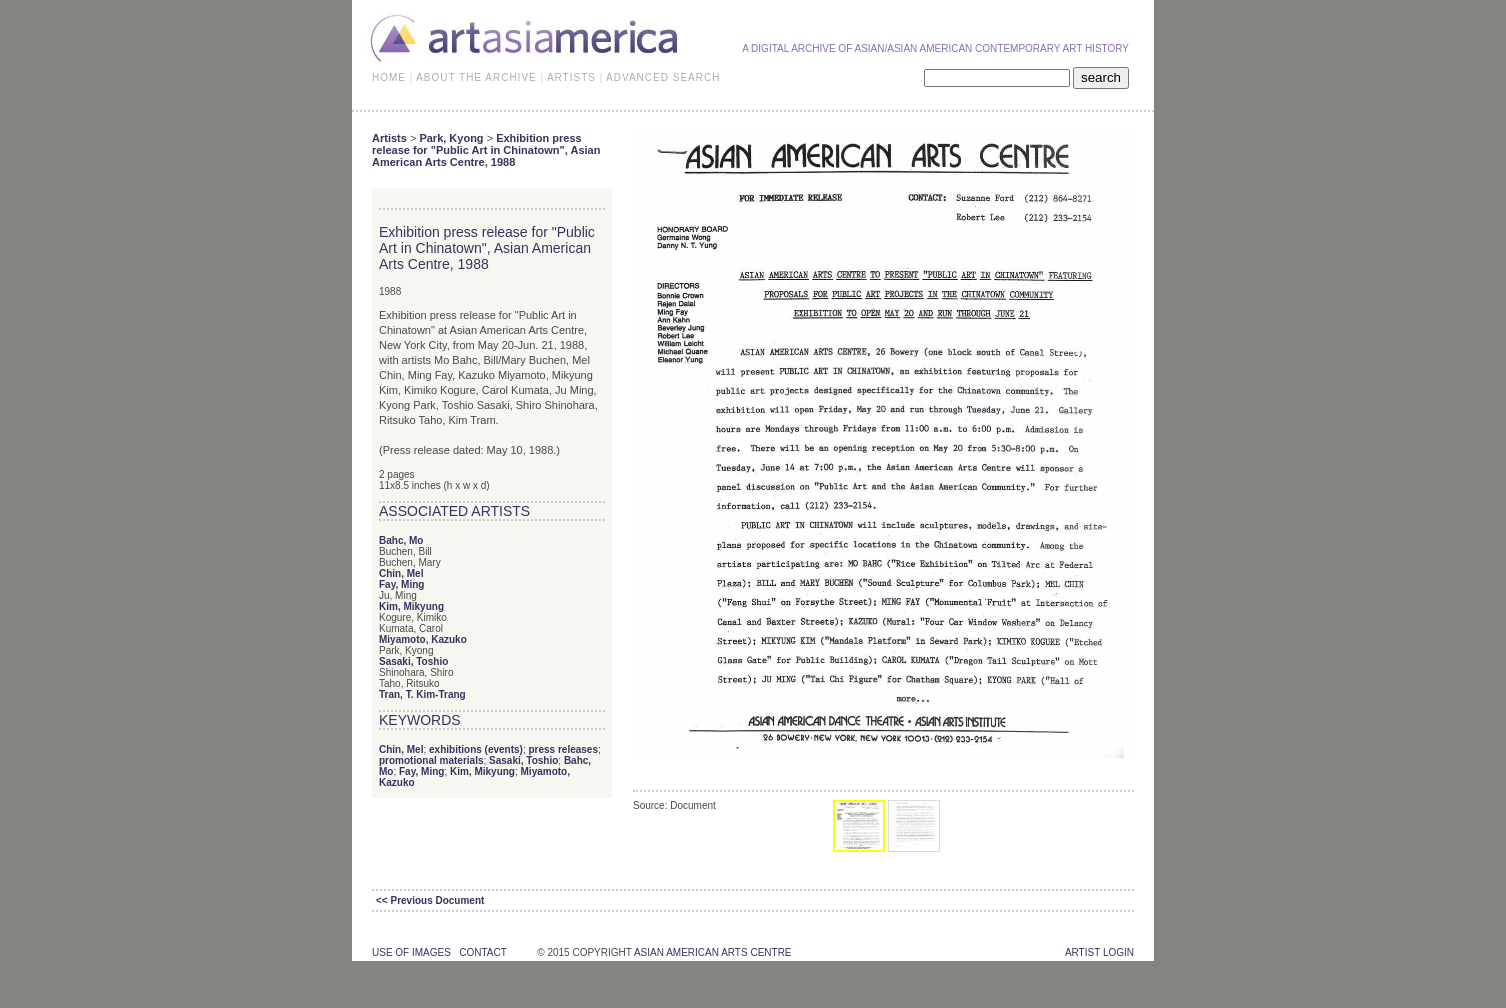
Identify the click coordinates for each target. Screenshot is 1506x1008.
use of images (411, 952)
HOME (389, 77)
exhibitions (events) (476, 749)
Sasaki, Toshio (413, 661)
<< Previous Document (430, 900)
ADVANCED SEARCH (663, 77)
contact (482, 952)
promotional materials (431, 760)
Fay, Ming (401, 584)
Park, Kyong (451, 138)
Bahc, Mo (401, 540)
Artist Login (1099, 952)
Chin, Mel (401, 573)
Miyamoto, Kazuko (423, 639)
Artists (389, 138)
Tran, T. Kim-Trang (422, 694)
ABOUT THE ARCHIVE (476, 77)
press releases (563, 749)
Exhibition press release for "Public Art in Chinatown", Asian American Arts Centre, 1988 (486, 150)
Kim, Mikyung (411, 606)
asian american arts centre (713, 952)
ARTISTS (571, 77)
